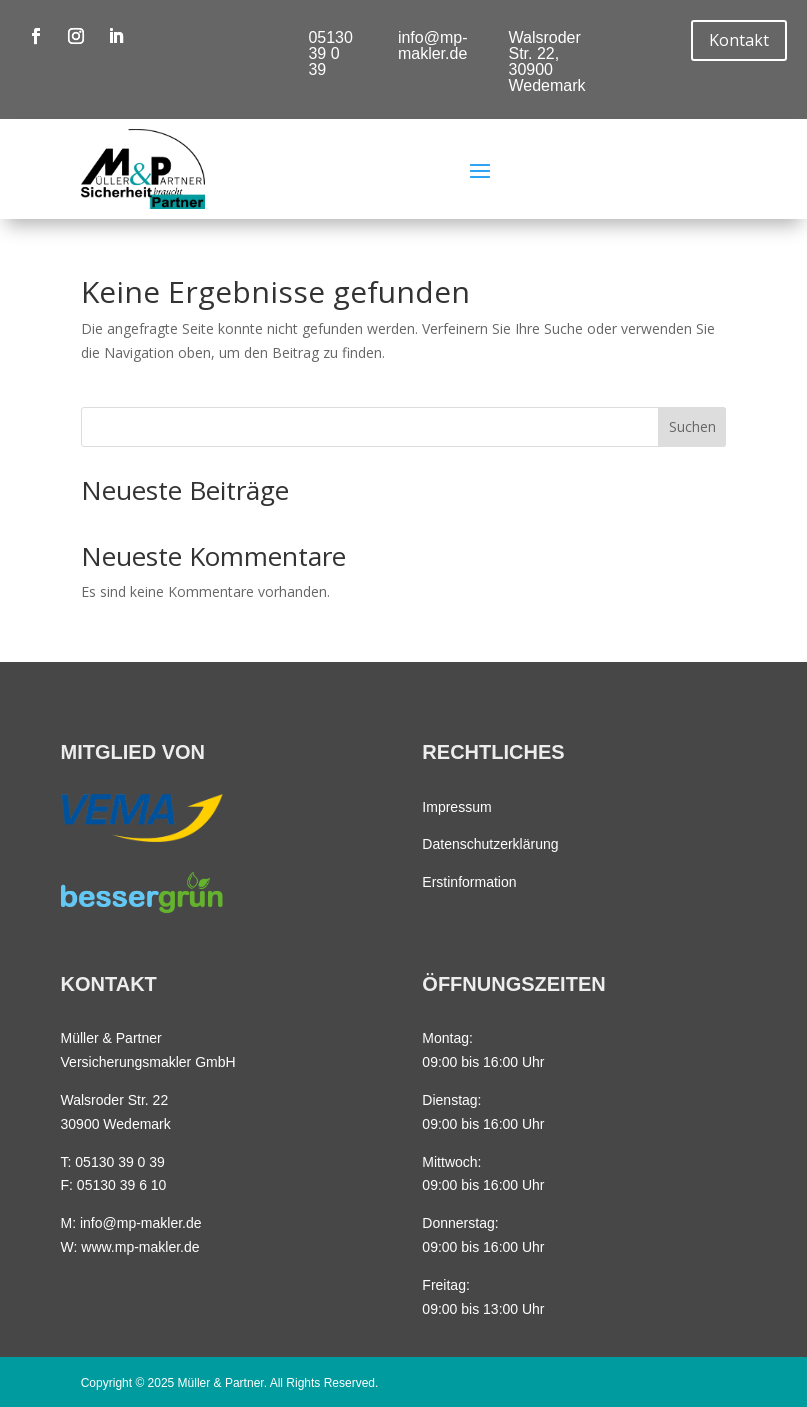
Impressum (456, 807)
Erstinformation (469, 882)
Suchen (692, 426)
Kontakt (739, 40)
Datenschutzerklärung (490, 844)
